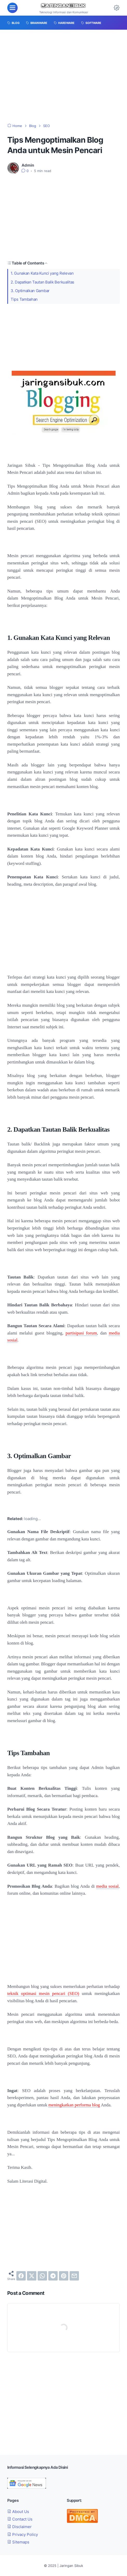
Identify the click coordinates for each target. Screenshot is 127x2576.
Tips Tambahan (24, 299)
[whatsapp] (42, 2276)
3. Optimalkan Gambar (30, 290)
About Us (18, 2511)
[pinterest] (63, 2276)
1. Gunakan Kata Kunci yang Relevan (42, 273)
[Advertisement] (63, 76)
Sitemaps (18, 2542)
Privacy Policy (22, 2534)
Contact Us (19, 2519)
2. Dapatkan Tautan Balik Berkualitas (42, 282)
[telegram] (53, 2276)
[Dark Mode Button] (116, 8)
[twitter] (31, 2276)
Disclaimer (19, 2526)
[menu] (12, 8)
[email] (74, 2276)
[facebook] (21, 2276)
